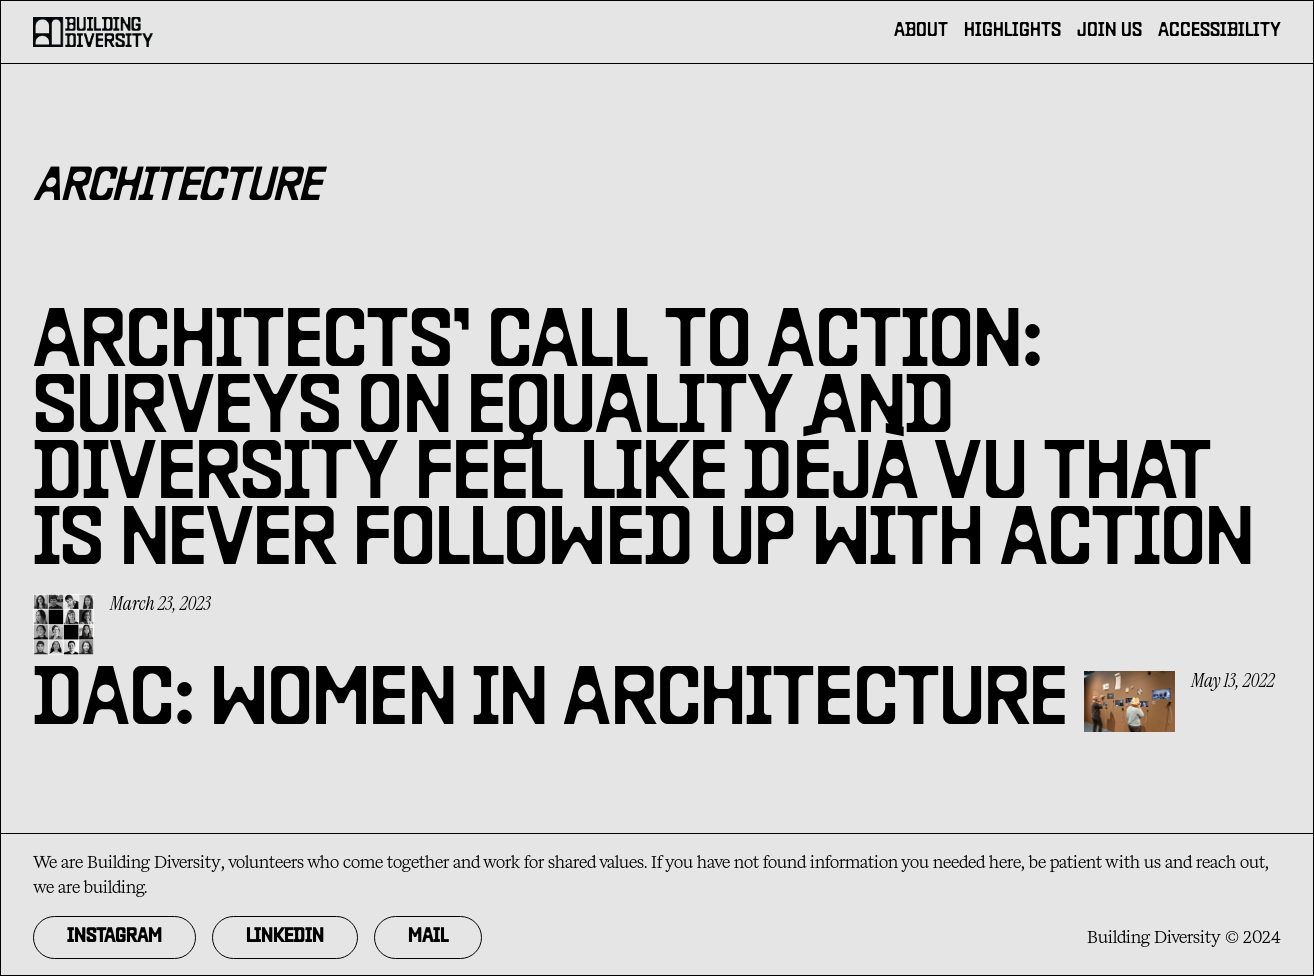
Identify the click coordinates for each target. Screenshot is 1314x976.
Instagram (114, 937)
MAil (428, 937)
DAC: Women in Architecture (550, 704)
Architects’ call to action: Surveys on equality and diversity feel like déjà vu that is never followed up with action (643, 445)
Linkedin (285, 937)
